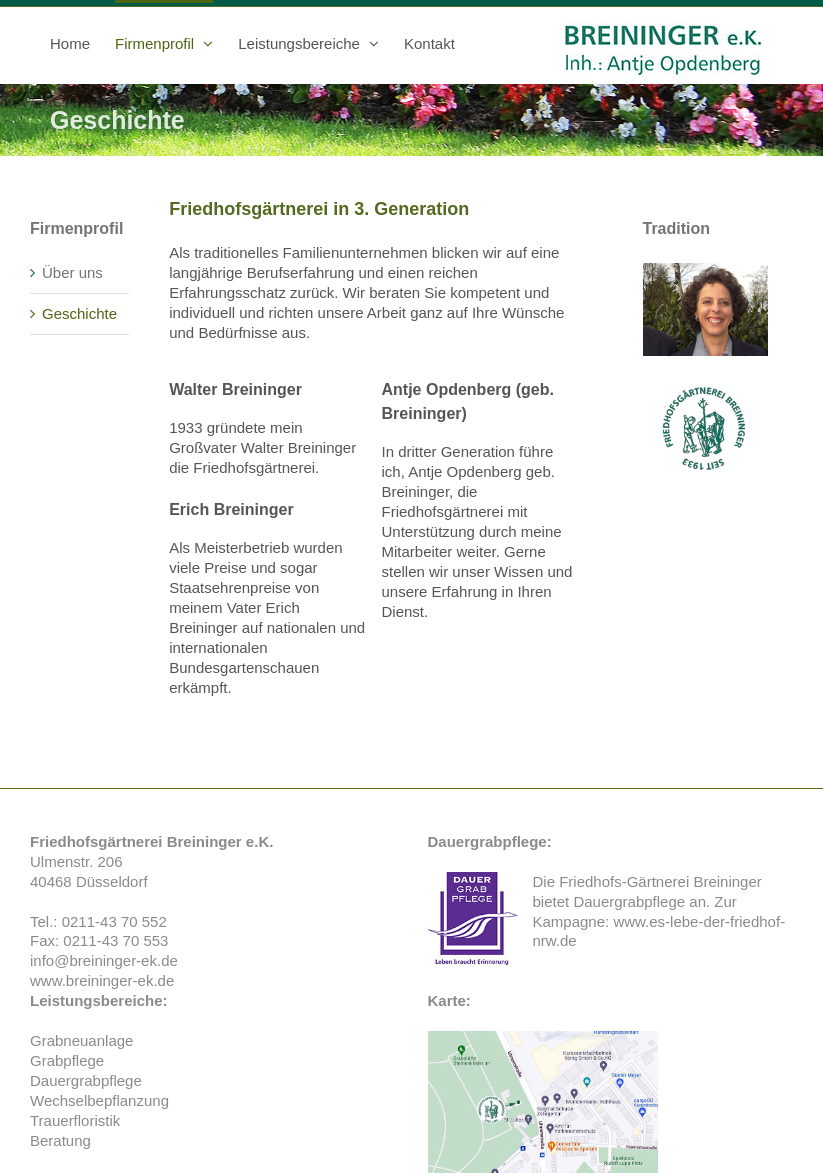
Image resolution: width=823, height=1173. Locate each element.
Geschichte (79, 313)
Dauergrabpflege (629, 901)
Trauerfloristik (75, 1120)
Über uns (72, 272)
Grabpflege (67, 1060)
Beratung (60, 1140)
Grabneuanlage (81, 1040)
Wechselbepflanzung (99, 1100)
